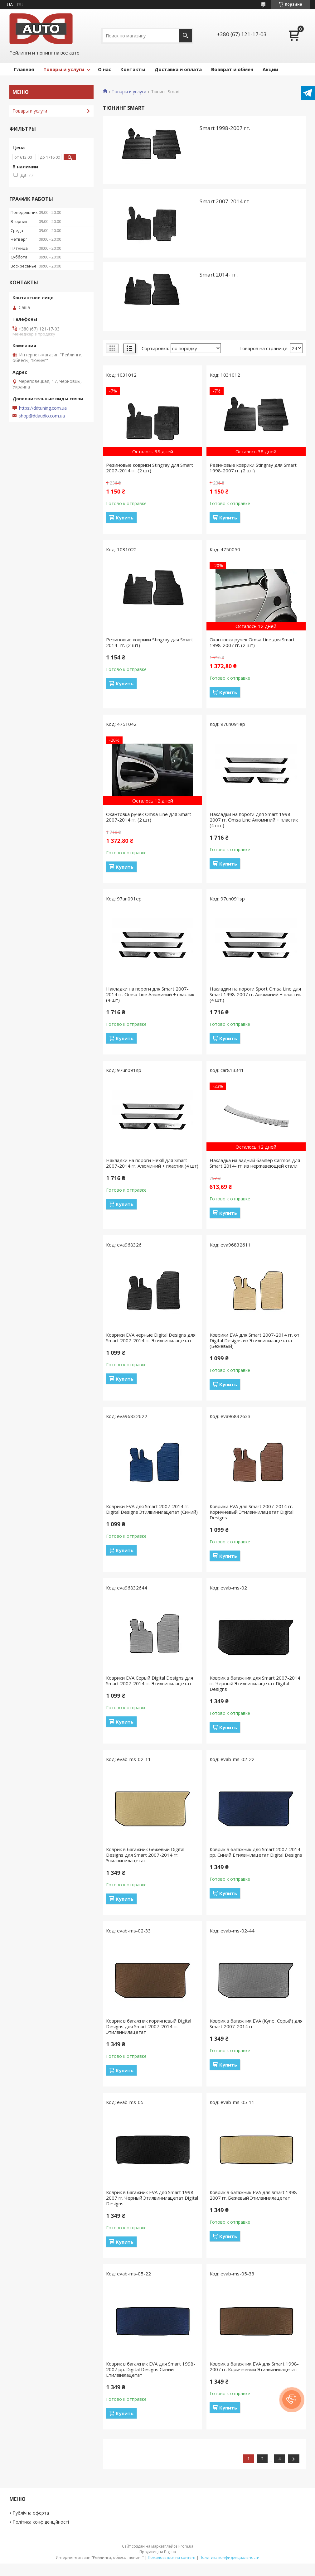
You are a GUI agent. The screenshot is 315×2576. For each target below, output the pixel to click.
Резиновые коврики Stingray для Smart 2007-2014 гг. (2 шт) (149, 467)
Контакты (132, 69)
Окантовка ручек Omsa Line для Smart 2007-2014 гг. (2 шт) (148, 816)
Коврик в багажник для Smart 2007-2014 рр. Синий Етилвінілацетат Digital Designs (256, 1852)
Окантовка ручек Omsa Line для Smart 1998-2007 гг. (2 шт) (252, 642)
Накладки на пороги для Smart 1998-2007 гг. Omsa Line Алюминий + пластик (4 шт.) (254, 819)
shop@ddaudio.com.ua (42, 416)
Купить (124, 517)
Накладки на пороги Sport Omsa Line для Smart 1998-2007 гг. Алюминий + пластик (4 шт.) (255, 994)
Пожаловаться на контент (172, 2557)
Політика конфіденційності (40, 2522)
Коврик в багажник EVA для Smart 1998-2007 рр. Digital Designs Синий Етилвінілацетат (150, 2369)
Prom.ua (185, 2546)
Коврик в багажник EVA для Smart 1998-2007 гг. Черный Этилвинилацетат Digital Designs (152, 2197)
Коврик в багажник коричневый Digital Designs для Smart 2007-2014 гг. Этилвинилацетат (148, 2026)
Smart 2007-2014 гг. (225, 201)
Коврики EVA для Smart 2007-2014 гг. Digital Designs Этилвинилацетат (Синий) (152, 1509)
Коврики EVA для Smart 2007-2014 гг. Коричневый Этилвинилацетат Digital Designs (251, 1511)
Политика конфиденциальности (229, 2557)
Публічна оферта (30, 2513)
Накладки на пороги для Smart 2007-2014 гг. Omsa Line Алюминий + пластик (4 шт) (150, 994)
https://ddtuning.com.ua (43, 408)
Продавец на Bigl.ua (157, 2551)
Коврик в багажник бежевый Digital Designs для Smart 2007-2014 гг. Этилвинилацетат (145, 1854)
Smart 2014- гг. (219, 274)
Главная (24, 69)
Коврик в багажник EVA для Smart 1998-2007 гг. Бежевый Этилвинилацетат (254, 2195)
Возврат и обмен (232, 69)
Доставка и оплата (178, 69)
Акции (270, 69)
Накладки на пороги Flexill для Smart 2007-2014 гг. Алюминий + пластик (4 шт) (152, 1163)
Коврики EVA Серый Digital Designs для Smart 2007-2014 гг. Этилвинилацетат (149, 1680)
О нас (104, 69)
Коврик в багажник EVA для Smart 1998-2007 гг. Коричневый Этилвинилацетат (254, 2366)
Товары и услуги (63, 69)
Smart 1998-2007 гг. (225, 128)
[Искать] (185, 35)
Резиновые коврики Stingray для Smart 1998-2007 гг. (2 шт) (253, 467)
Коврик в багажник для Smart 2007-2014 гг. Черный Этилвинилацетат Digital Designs (255, 1683)
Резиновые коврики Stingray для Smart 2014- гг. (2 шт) (149, 642)
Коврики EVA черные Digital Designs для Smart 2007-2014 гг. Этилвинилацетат (151, 1337)
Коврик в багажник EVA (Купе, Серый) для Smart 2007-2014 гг (256, 2023)
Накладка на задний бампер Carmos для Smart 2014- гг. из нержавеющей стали (255, 1163)
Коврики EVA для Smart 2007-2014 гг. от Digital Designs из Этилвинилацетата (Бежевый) (254, 1340)
